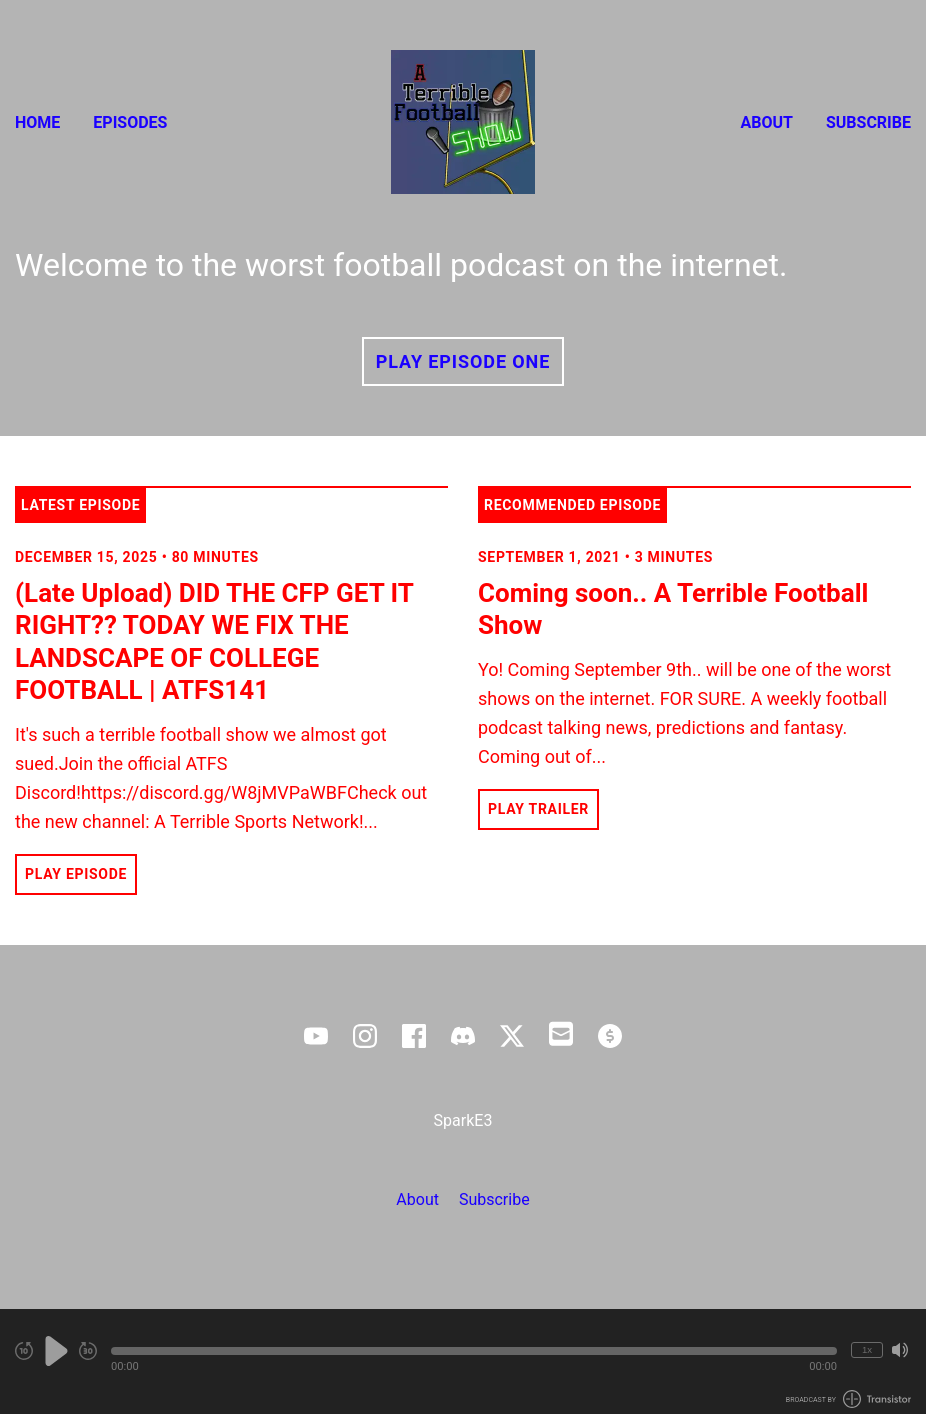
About (767, 122)
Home (37, 122)
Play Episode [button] (76, 874)
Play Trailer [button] (538, 809)
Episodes (130, 122)
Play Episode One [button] (463, 361)
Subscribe (868, 122)
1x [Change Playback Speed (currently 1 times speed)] (867, 1349)
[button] (474, 1351)
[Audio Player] (463, 1361)
